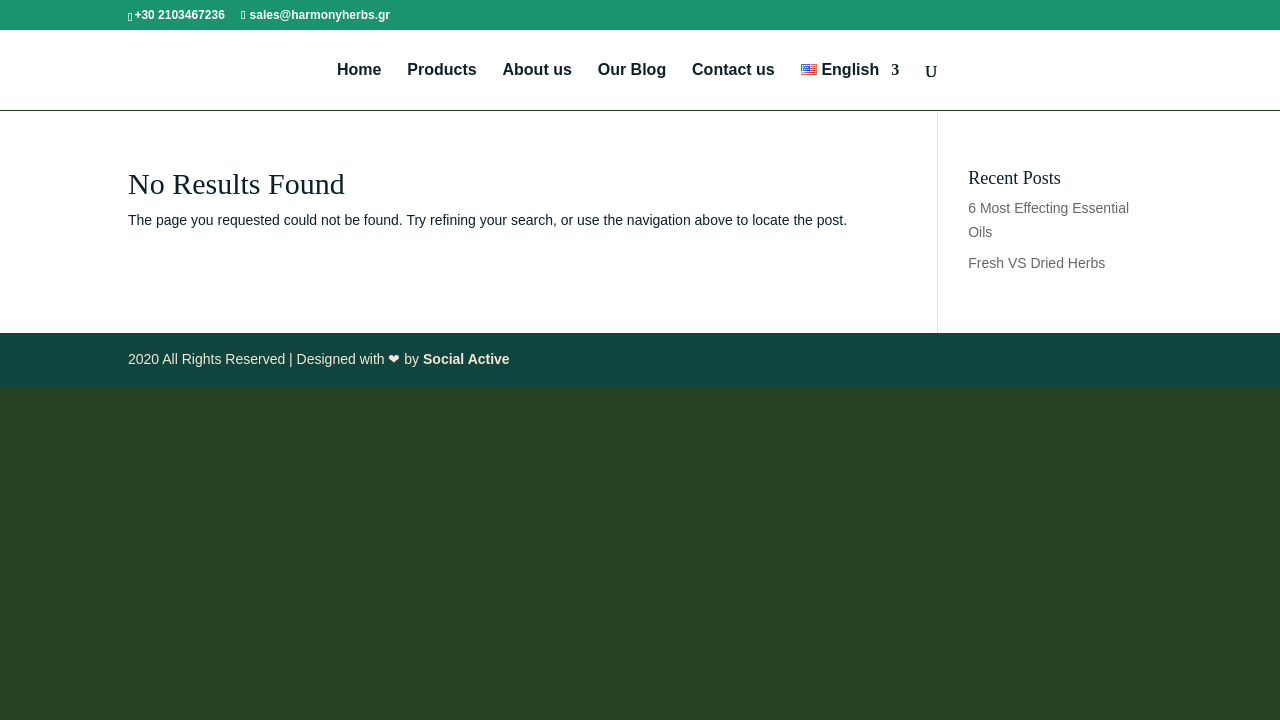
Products (441, 70)
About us (537, 70)
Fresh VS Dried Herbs (1036, 263)
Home (359, 70)
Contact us (733, 70)
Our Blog (632, 70)
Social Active (466, 359)
